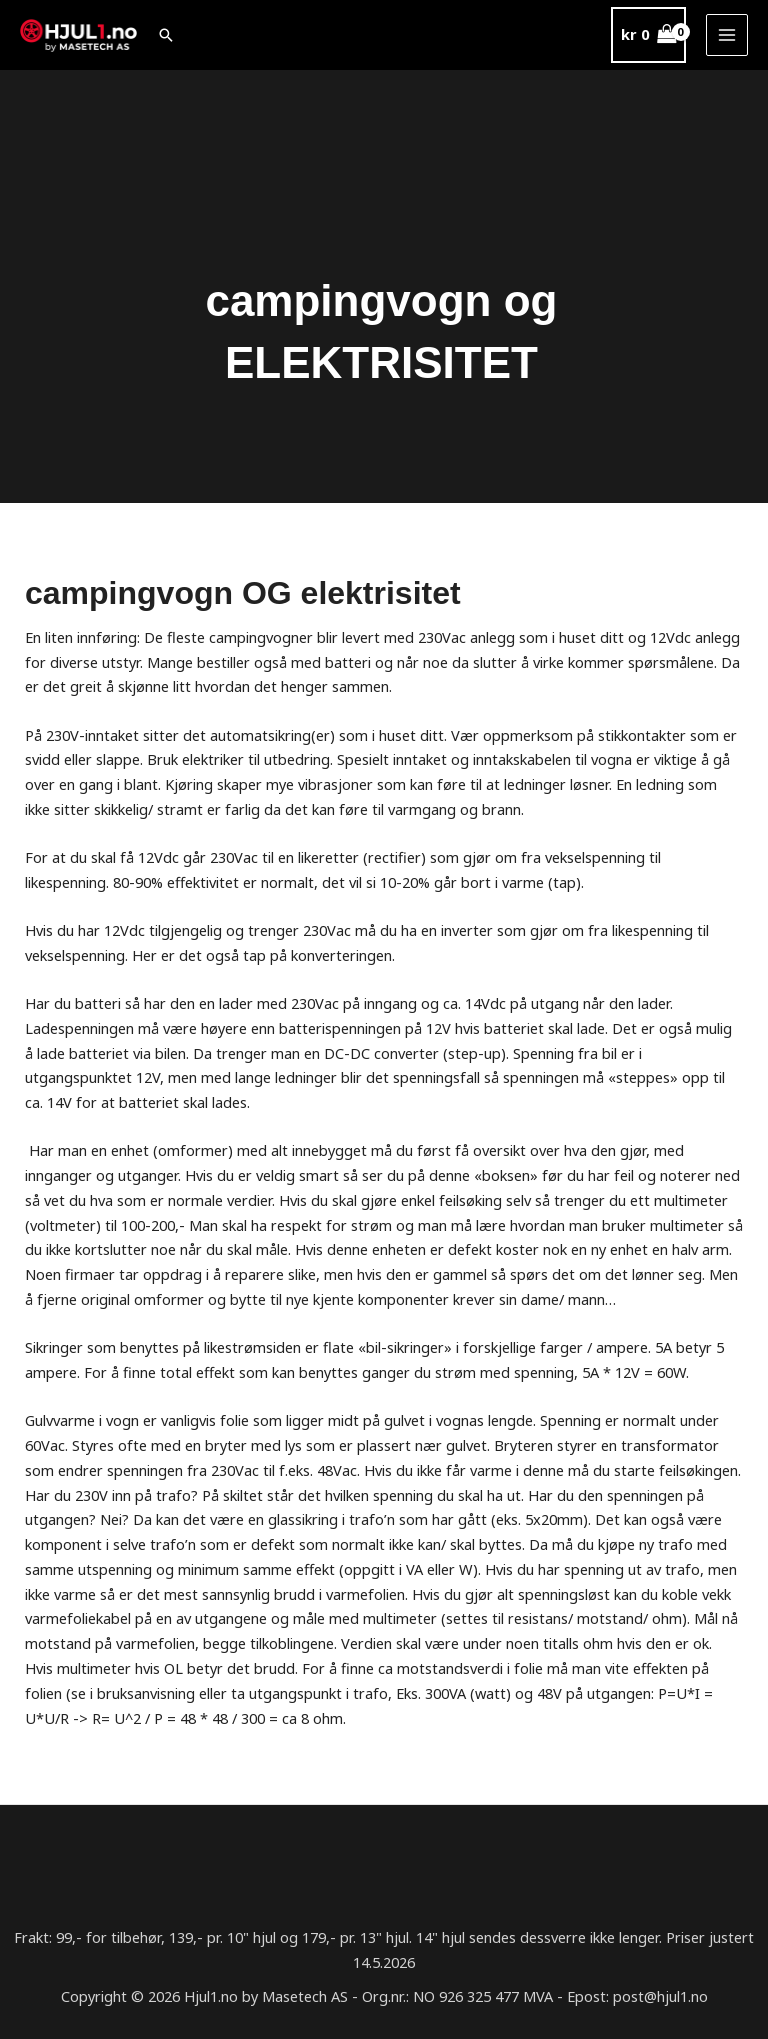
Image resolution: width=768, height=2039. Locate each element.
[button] (169, 35)
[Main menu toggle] (727, 35)
